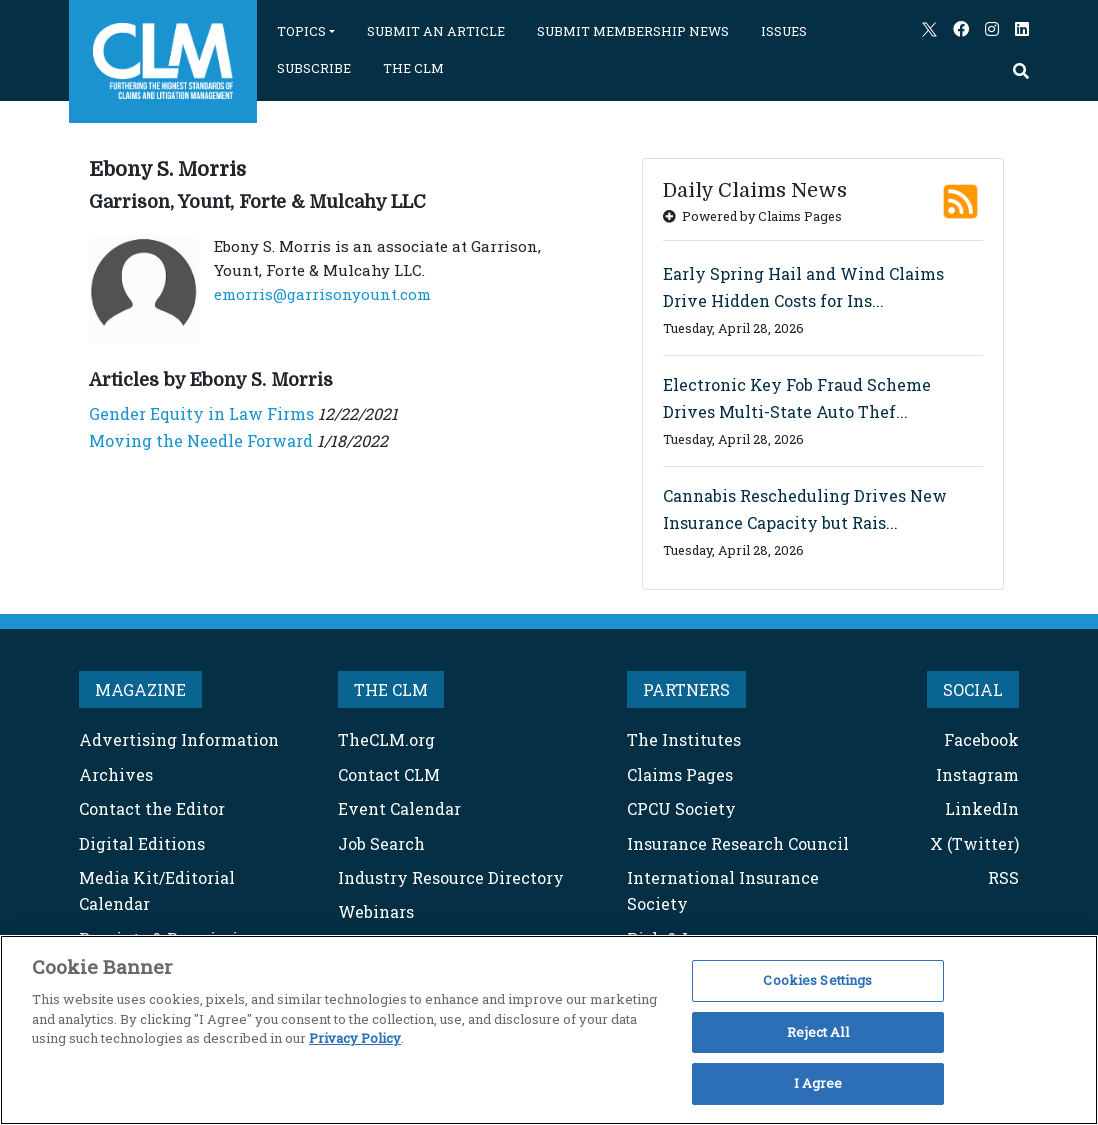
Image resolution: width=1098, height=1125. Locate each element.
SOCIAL (973, 689)
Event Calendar (399, 808)
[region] (549, 1030)
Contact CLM (389, 774)
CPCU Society (681, 808)
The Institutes (684, 739)
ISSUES (784, 31)
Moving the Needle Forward (201, 440)
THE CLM (413, 68)
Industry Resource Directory (451, 877)
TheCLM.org (386, 739)
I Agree (818, 1083)
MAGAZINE (140, 689)
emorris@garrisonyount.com (322, 294)
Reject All (817, 1032)
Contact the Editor (152, 808)
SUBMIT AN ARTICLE (436, 31)
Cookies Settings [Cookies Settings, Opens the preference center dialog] (817, 980)
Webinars (376, 911)
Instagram (977, 774)
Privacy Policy (355, 1038)
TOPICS (301, 31)
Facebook (981, 739)
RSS (1003, 877)
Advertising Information (179, 739)
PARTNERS (686, 689)
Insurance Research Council (738, 843)
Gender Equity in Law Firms (201, 413)
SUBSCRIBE (314, 68)
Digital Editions (142, 843)
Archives (116, 774)
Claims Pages (680, 774)
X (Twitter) (974, 843)
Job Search (381, 843)
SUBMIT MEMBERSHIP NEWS (633, 31)
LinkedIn (982, 808)
